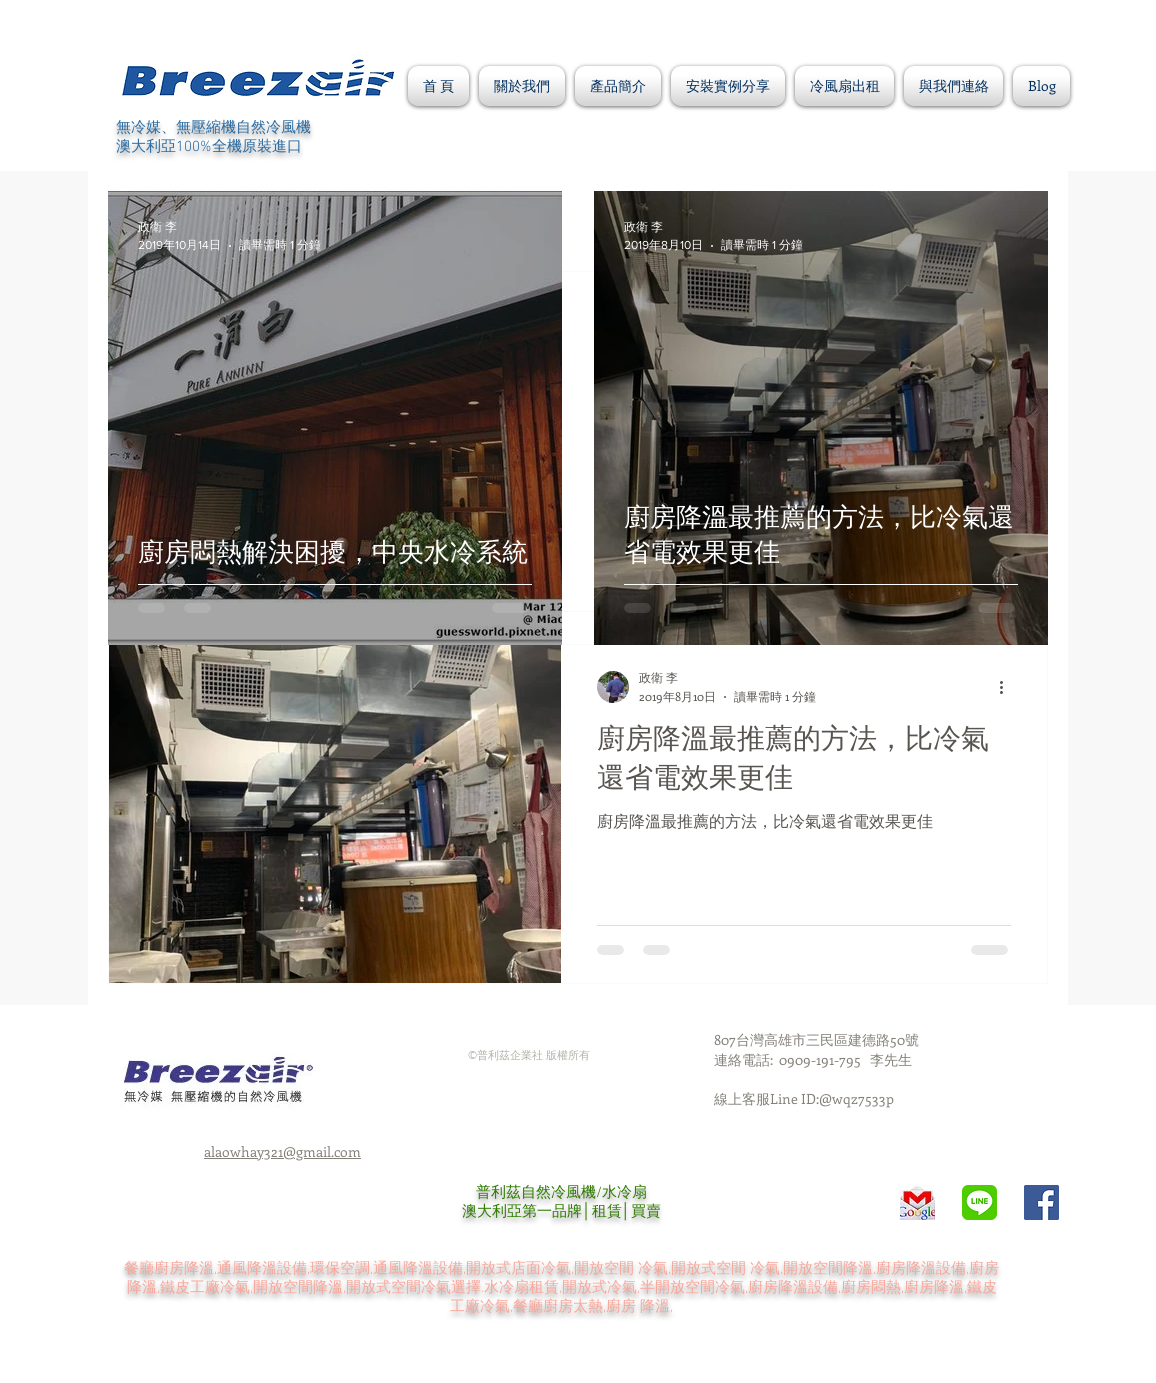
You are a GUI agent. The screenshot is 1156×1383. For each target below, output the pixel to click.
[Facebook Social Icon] (1041, 1202)
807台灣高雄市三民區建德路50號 (816, 1039)
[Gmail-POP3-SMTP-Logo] (917, 1202)
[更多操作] (1008, 687)
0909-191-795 (824, 1059)
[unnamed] (979, 1202)
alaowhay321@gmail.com (282, 1151)
